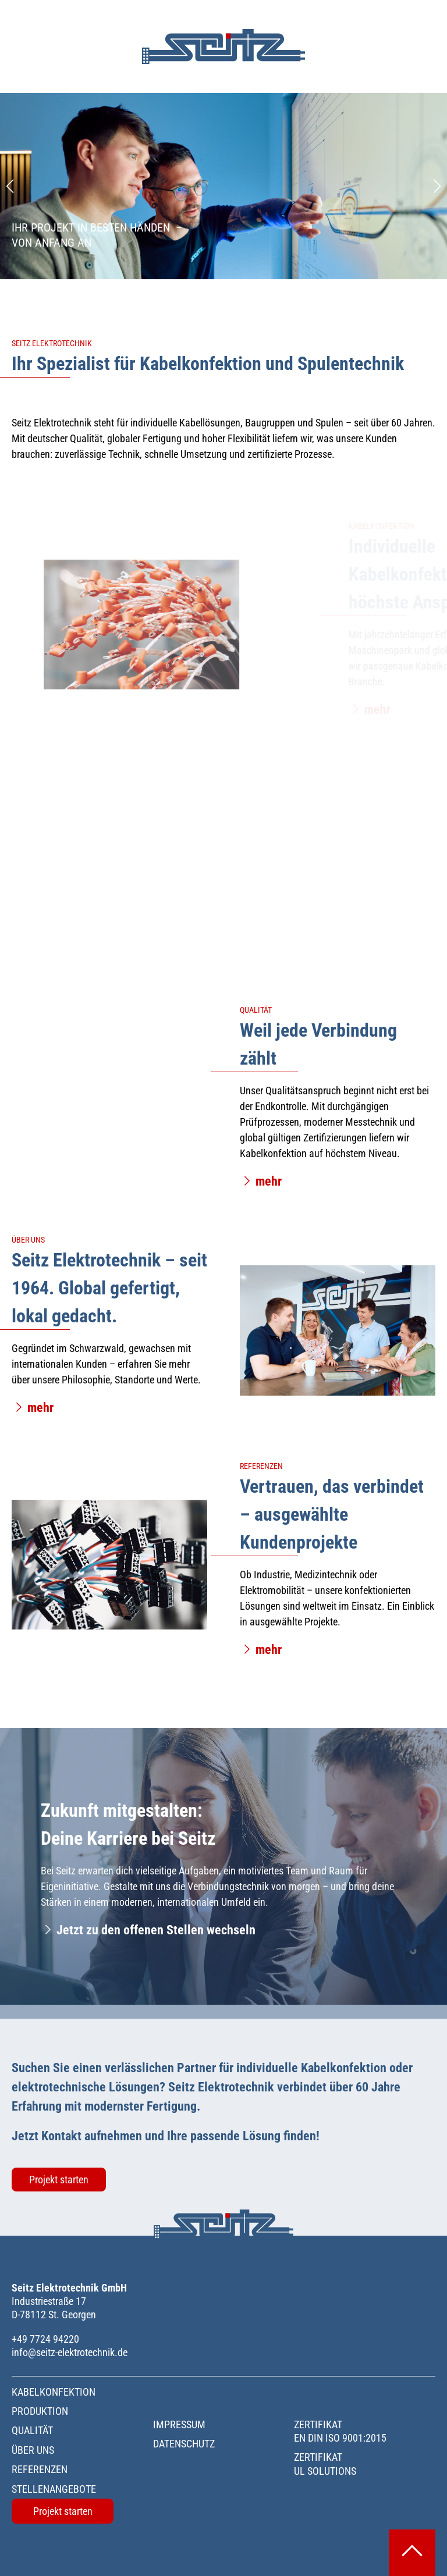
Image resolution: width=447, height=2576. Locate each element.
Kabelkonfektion (53, 2392)
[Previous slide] (10, 186)
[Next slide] (436, 186)
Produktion (40, 2411)
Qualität (32, 2430)
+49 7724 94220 (45, 2339)
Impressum (179, 2424)
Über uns (33, 2450)
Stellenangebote (54, 2489)
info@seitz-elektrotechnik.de (69, 2352)
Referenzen (40, 2469)
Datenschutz (184, 2444)
